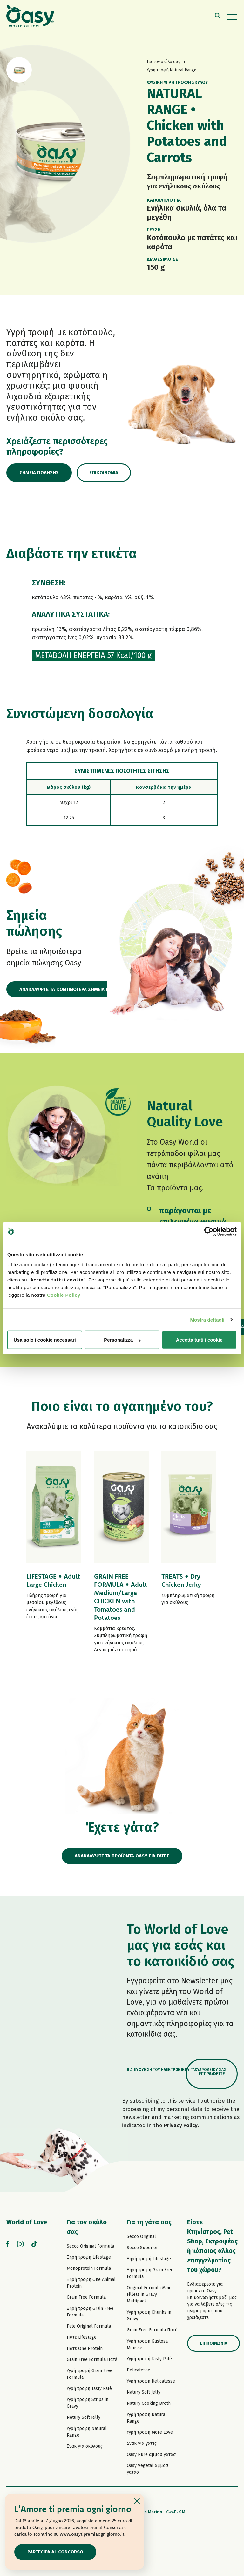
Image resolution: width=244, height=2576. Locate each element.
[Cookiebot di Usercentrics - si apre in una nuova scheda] (209, 1231)
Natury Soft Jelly (83, 2417)
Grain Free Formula (86, 2297)
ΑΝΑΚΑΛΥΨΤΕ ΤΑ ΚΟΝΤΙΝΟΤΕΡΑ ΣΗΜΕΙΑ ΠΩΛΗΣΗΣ (73, 989)
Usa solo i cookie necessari (45, 1339)
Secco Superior (142, 2247)
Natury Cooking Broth (149, 2403)
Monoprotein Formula (89, 2268)
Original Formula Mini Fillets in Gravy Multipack (148, 2294)
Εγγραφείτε (212, 2074)
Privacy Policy (181, 2125)
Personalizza (122, 1339)
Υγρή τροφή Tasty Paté (89, 2388)
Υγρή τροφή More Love (150, 2432)
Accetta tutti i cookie (199, 1339)
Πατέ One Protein (85, 2348)
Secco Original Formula (90, 2246)
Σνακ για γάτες (142, 2443)
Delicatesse (138, 2370)
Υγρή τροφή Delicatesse (151, 2381)
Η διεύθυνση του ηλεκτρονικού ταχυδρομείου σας (176, 2069)
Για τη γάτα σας (149, 2222)
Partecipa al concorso (55, 2552)
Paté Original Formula (89, 2326)
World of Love (26, 2222)
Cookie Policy (63, 1295)
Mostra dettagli (207, 1319)
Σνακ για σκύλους (85, 2446)
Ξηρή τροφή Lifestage (89, 2257)
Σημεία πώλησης (39, 473)
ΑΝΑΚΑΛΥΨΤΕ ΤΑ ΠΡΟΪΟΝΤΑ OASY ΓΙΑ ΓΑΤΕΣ (122, 1856)
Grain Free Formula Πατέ (92, 2359)
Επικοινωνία (103, 473)
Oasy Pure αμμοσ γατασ (151, 2454)
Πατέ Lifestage (82, 2337)
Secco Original (141, 2236)
